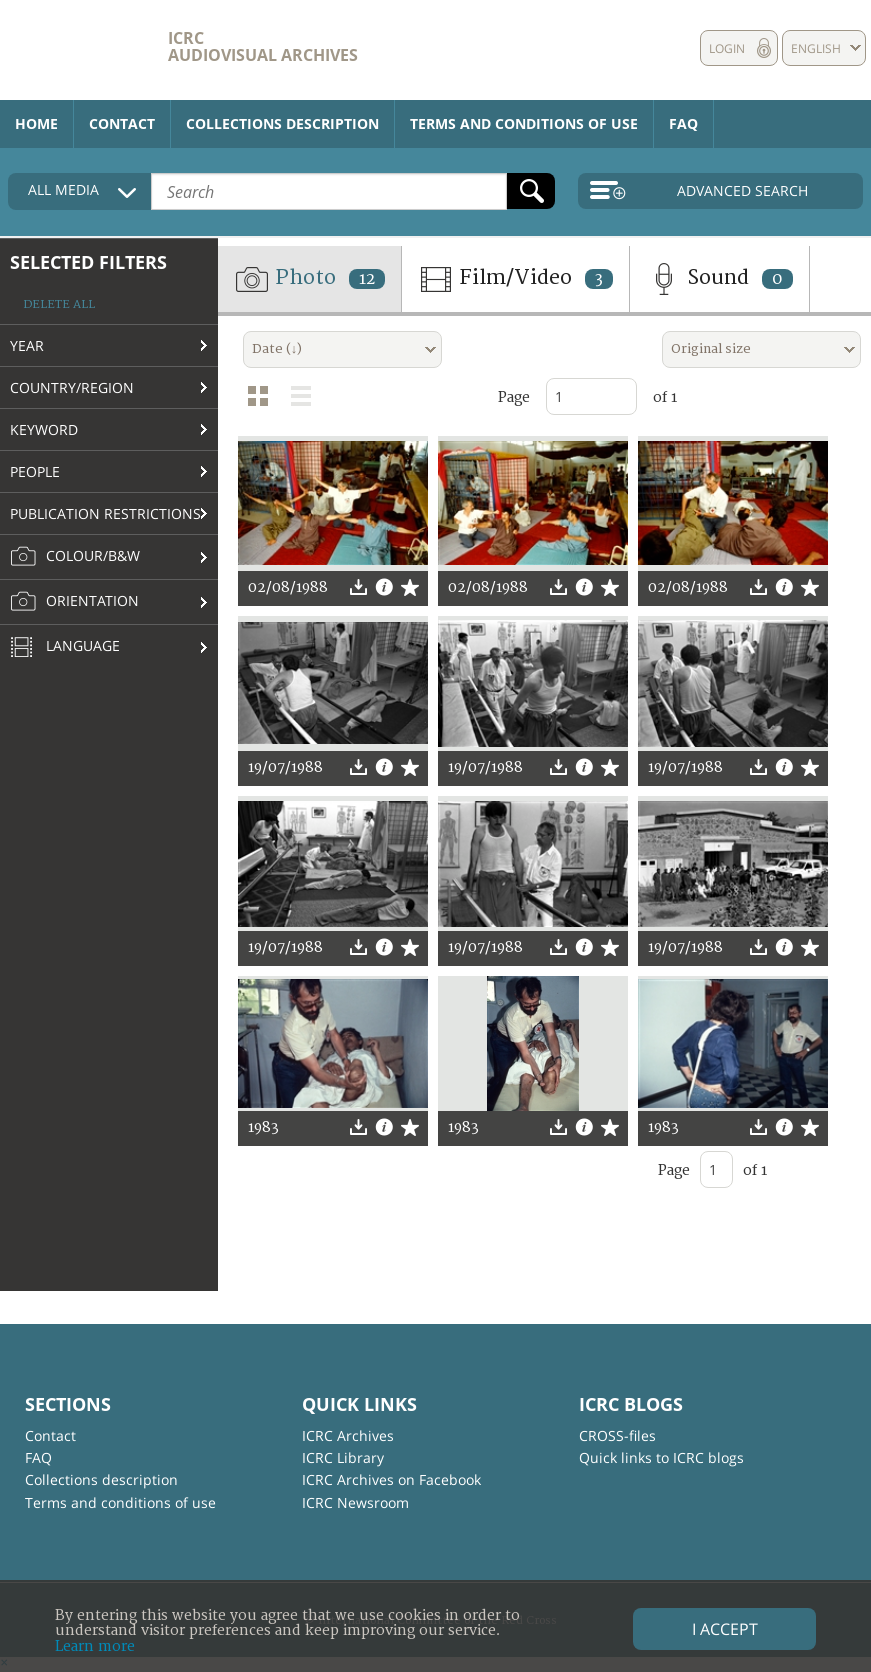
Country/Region (72, 387)
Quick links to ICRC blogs (661, 1457)
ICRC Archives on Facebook (391, 1479)
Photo (309, 279)
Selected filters (88, 262)
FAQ (683, 123)
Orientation (74, 602)
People (35, 471)
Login (727, 48)
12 (367, 279)
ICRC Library (343, 1457)
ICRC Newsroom (355, 1502)
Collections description (282, 123)
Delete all (59, 304)
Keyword (44, 429)
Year (27, 345)
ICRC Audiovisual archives (263, 46)
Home (36, 123)
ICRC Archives (348, 1435)
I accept (725, 1629)
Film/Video (515, 279)
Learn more (95, 1646)
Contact (122, 123)
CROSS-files (617, 1435)
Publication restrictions (105, 513)
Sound (719, 279)
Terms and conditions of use (524, 123)
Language (65, 648)
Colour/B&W (75, 557)
